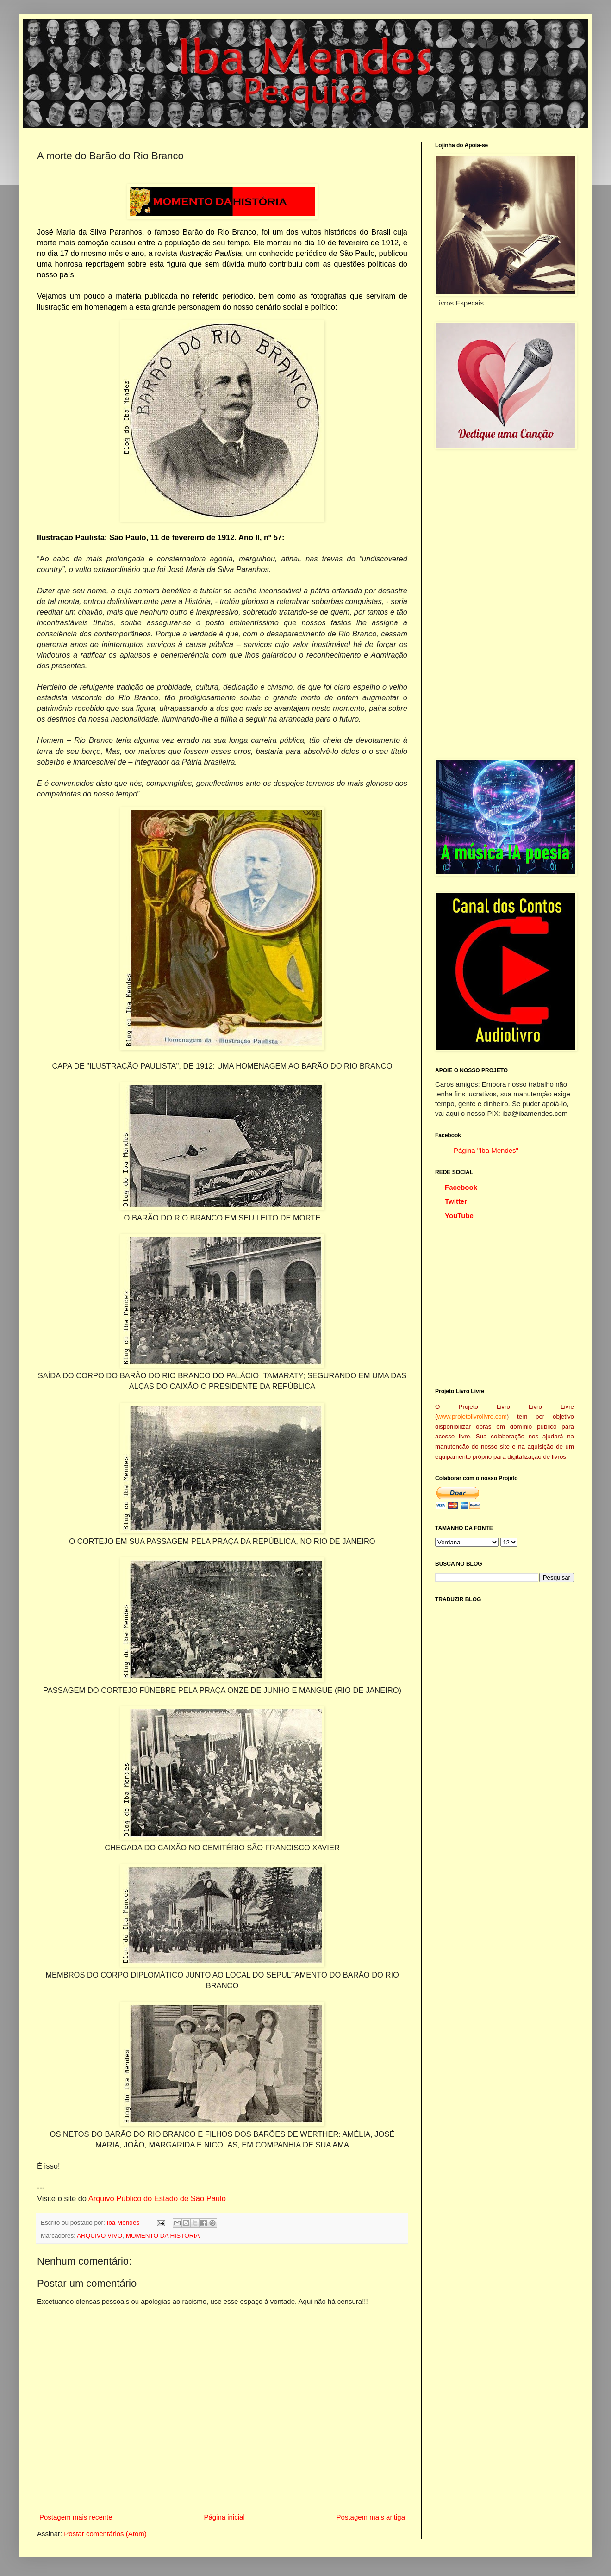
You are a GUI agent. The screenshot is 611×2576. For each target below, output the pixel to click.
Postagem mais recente (75, 2517)
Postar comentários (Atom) (105, 2534)
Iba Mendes (124, 2222)
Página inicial (224, 2517)
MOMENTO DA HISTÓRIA (163, 2235)
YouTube (459, 1216)
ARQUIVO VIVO (99, 2235)
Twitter (456, 1201)
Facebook (461, 1187)
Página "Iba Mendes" (486, 1150)
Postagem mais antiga (371, 2517)
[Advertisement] (479, 604)
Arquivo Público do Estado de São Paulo (157, 2198)
